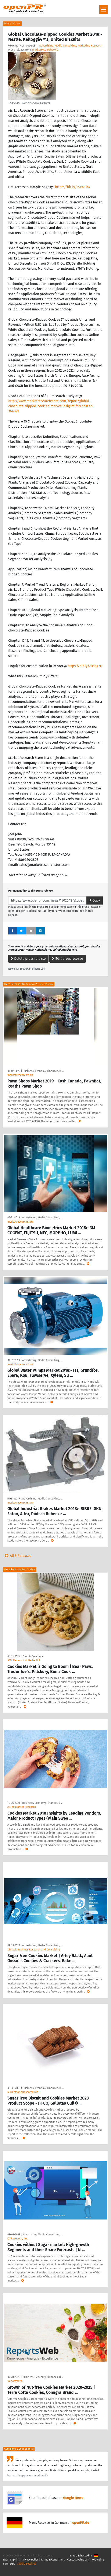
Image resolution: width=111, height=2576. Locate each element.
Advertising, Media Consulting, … (42, 1217)
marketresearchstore (45, 49)
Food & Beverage (32, 1656)
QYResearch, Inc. (17, 2238)
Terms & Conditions (53, 2559)
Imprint (14, 2559)
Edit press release (67, 959)
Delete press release (28, 959)
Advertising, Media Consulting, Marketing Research (70, 45)
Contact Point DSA (78, 2559)
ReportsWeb (15, 2381)
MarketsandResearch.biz (22, 2092)
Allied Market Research (21, 1806)
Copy (94, 900)
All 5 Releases (17, 1556)
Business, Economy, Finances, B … (43, 1070)
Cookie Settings (26, 2563)
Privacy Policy (30, 2559)
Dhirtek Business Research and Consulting (33, 1949)
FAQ (5, 2559)
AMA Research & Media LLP (23, 1660)
